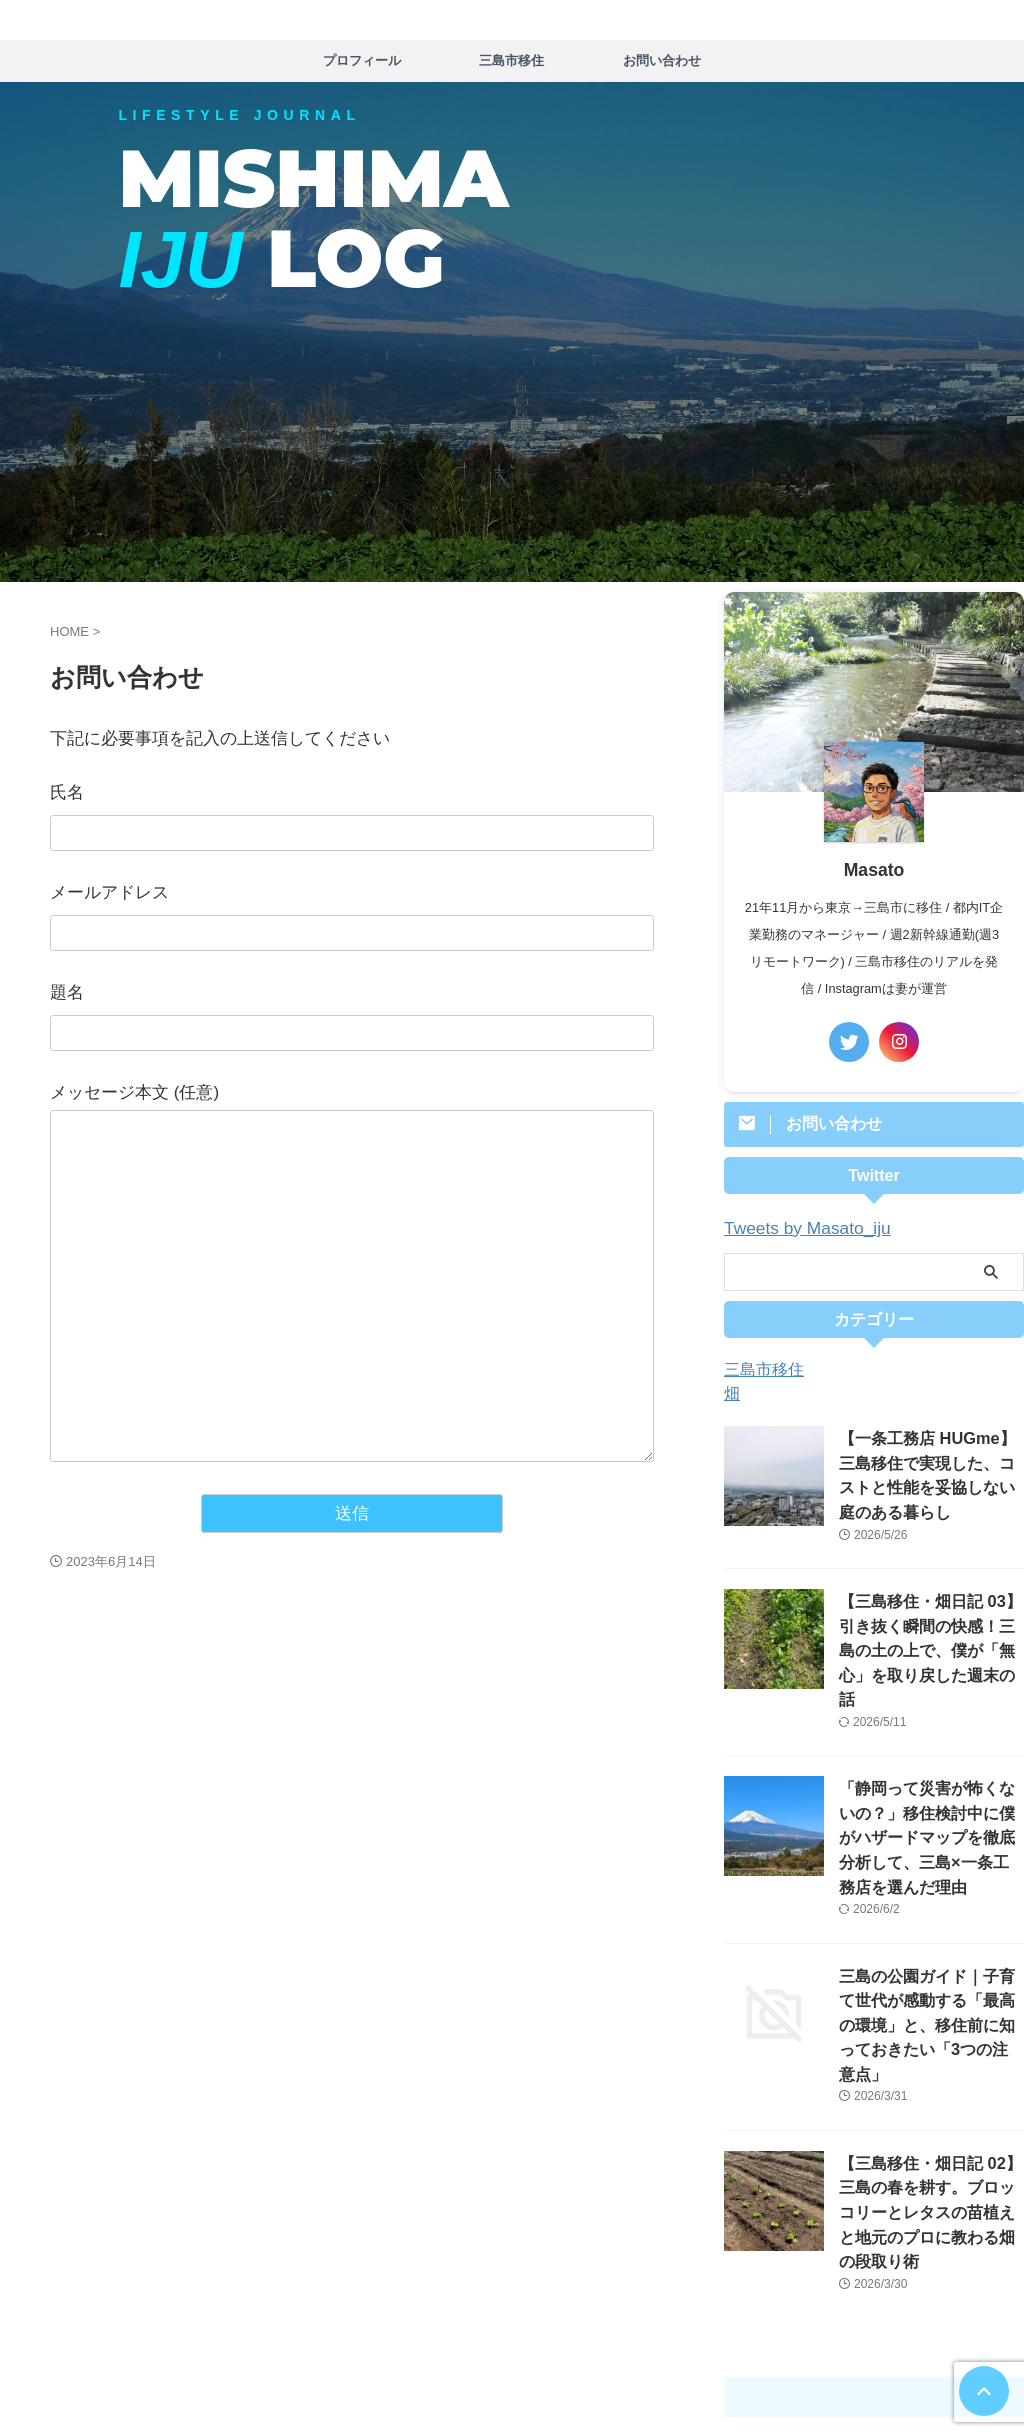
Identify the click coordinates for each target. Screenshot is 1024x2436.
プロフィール (362, 60)
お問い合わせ (662, 60)
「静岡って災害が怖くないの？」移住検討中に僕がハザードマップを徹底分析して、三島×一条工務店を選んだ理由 (930, 1789)
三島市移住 (511, 60)
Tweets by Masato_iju (796, 1227)
